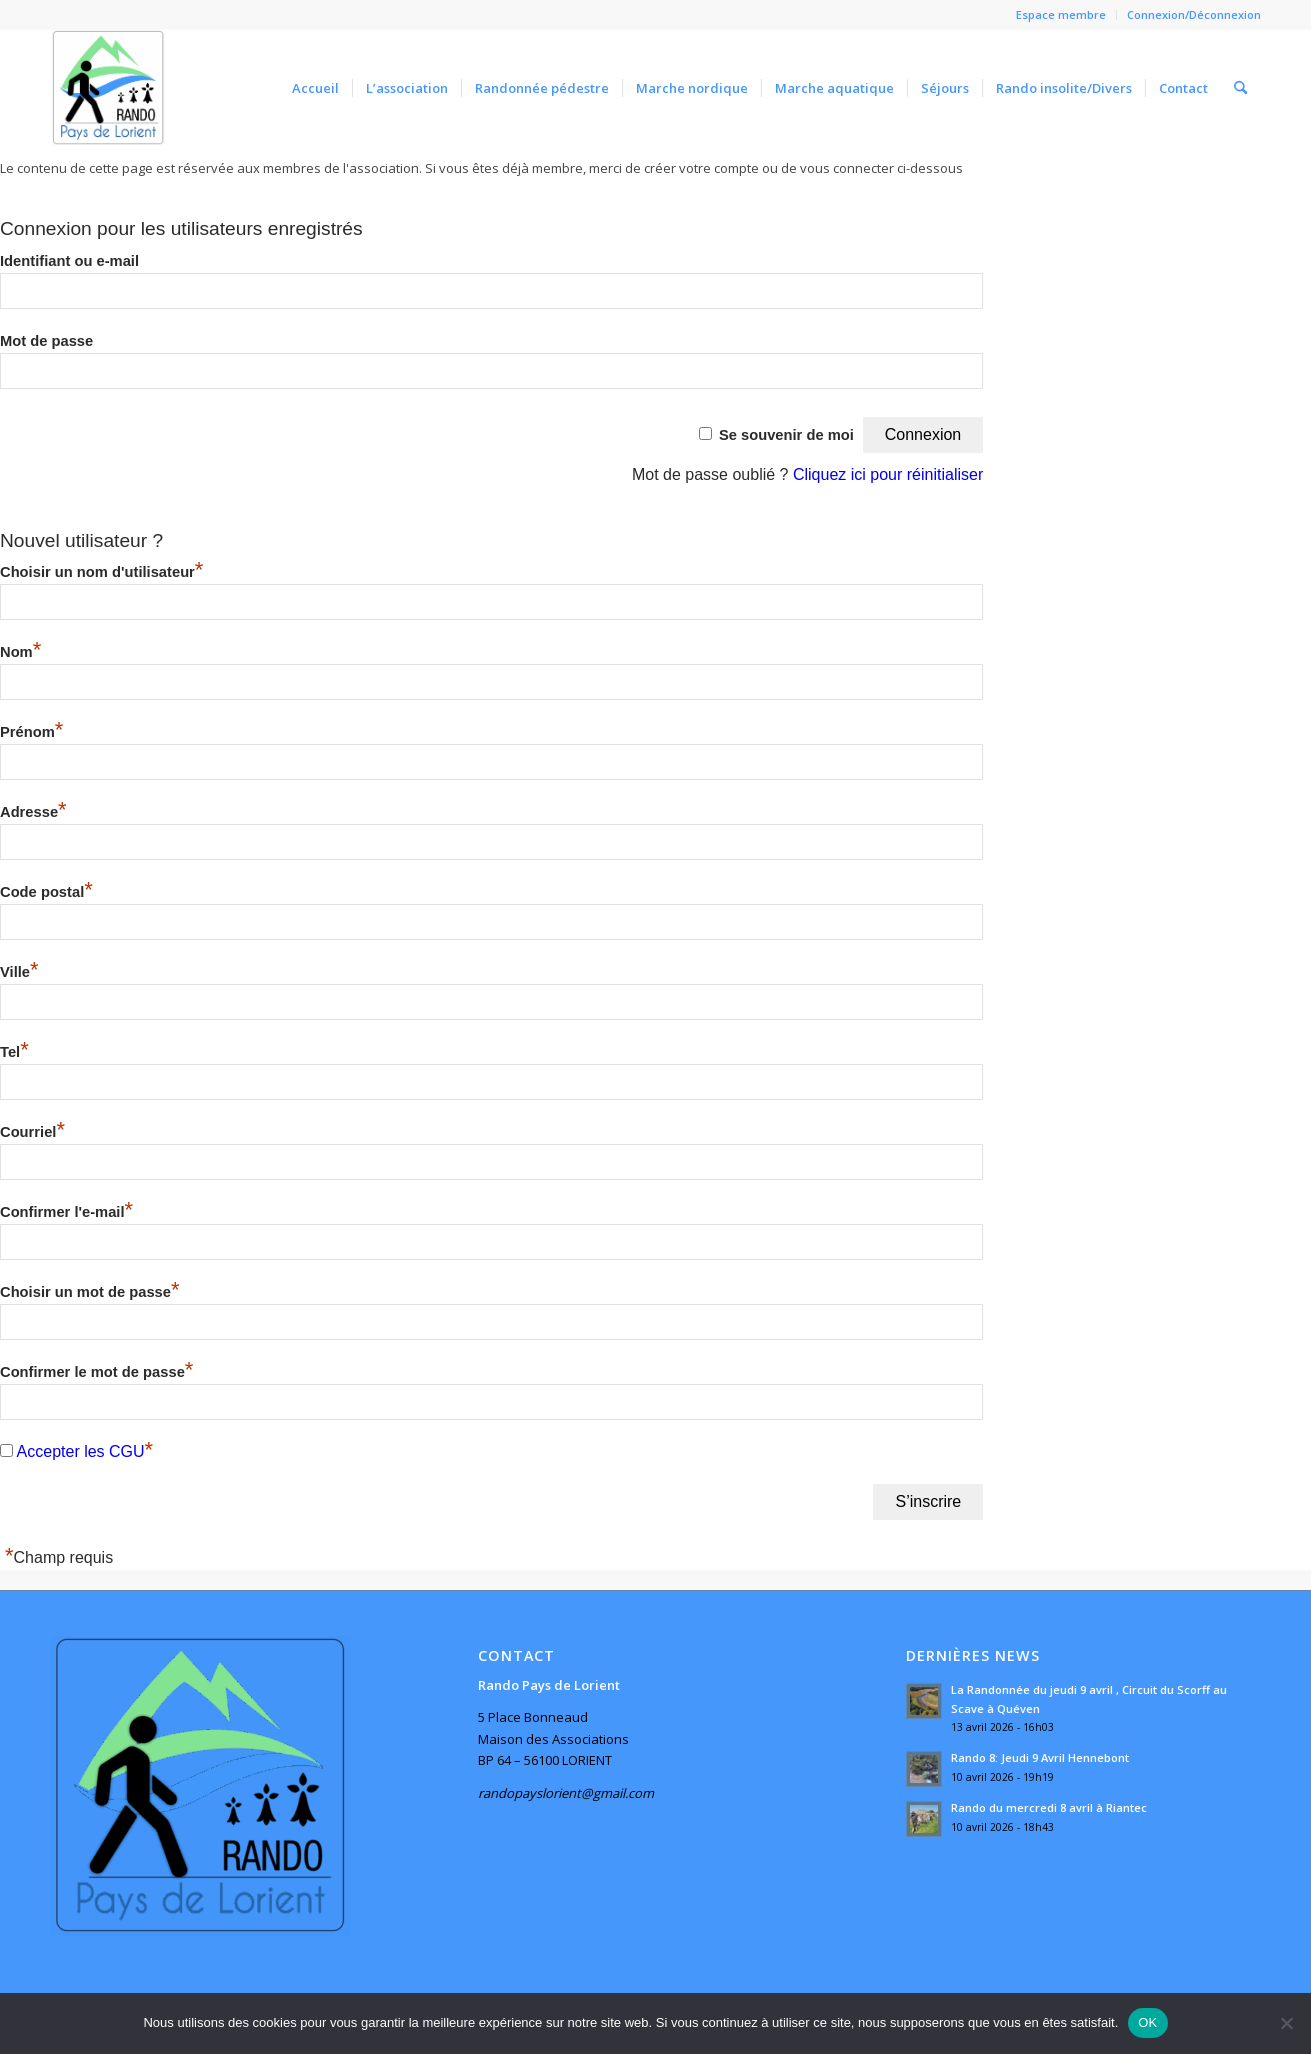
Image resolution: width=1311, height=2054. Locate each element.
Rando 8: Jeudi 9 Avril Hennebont (1040, 1757)
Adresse (33, 812)
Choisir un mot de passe (90, 1292)
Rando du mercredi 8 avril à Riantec (1049, 1807)
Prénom (31, 732)
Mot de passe (46, 341)
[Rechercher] (1240, 88)
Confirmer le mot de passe (96, 1372)
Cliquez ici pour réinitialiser (888, 474)
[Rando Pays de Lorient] (109, 88)
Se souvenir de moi (786, 435)
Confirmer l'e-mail (66, 1212)
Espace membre (1061, 14)
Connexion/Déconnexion (1194, 14)
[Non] (1286, 2023)
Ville (19, 972)
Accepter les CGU (81, 1451)
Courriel (32, 1132)
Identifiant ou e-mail (69, 261)
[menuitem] (1061, 15)
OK (1147, 2022)
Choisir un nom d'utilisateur (101, 572)
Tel (14, 1052)
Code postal (46, 892)
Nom (20, 652)
